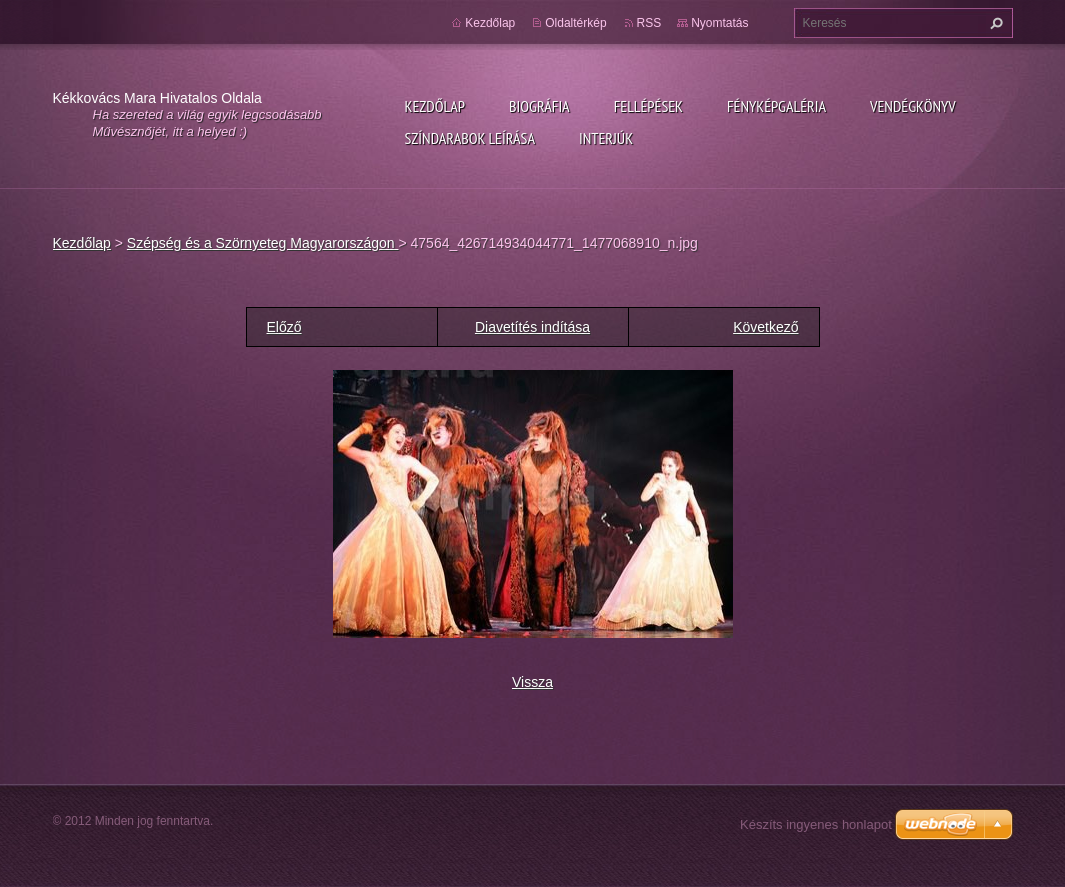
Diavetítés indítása (532, 327)
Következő (765, 327)
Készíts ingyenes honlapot (816, 824)
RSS (649, 23)
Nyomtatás (719, 23)
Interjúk (606, 138)
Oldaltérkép (575, 23)
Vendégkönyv (913, 106)
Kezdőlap (435, 106)
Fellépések (648, 106)
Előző (284, 327)
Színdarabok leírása (470, 138)
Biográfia (539, 106)
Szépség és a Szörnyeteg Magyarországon (263, 243)
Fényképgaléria (776, 106)
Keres (994, 23)
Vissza (532, 682)
